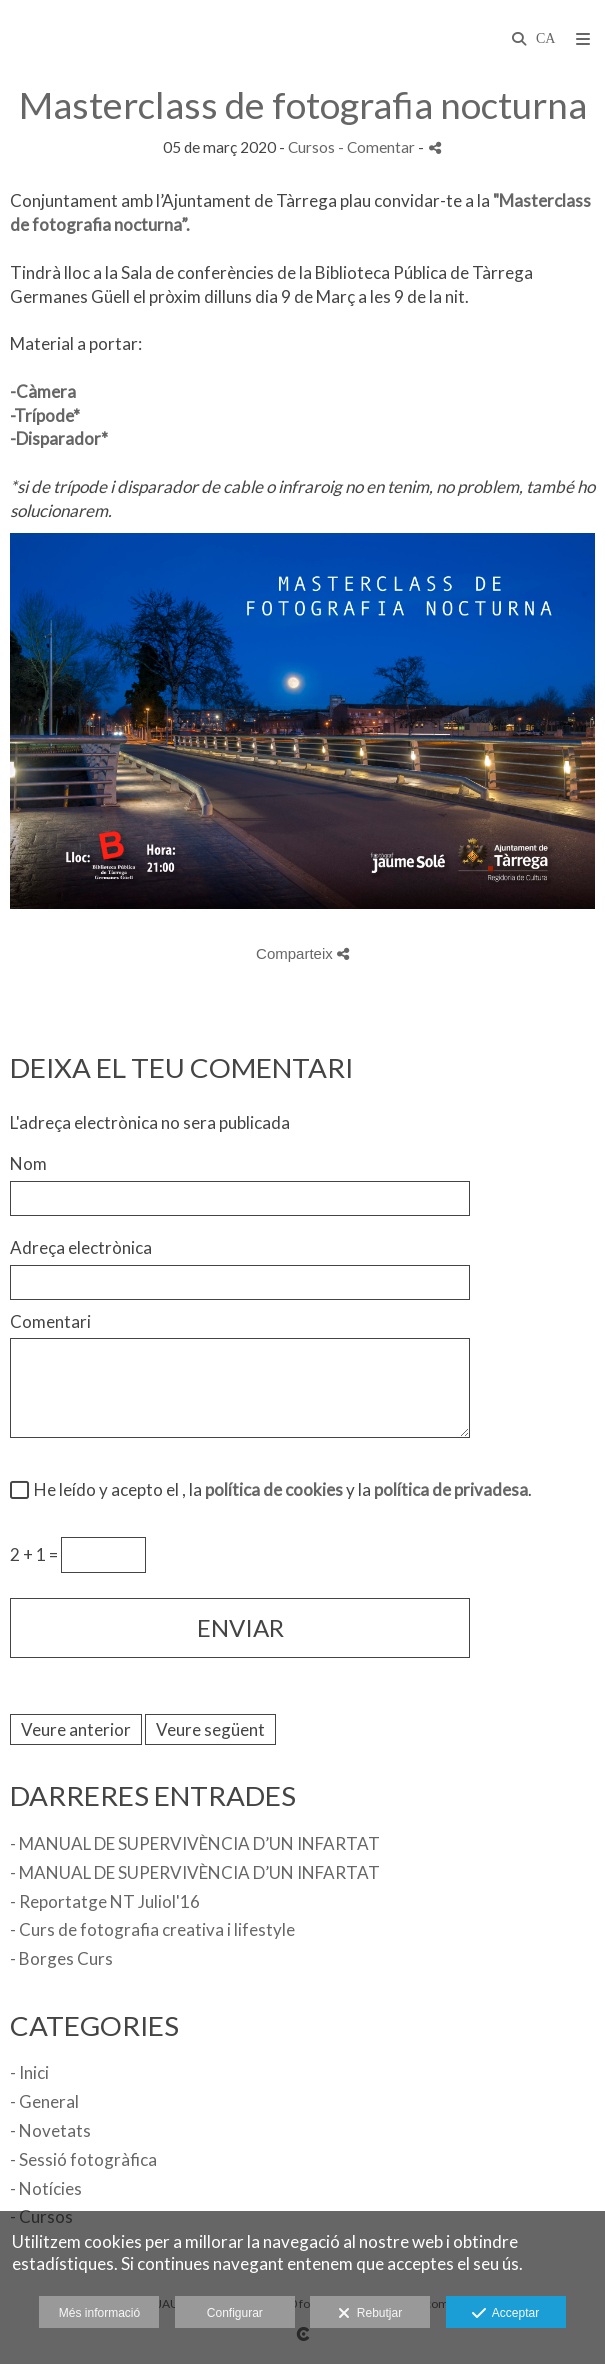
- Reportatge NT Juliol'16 (105, 1901)
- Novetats (50, 2130)
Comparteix (302, 953)
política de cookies (274, 1489)
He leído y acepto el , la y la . (280, 1489)
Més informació (99, 2313)
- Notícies (46, 2188)
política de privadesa (451, 1489)
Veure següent (210, 1729)
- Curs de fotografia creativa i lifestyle (152, 1929)
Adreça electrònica (81, 1247)
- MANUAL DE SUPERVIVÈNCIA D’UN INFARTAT (195, 1843)
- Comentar (378, 147)
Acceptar (505, 2314)
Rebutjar (370, 2314)
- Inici (29, 2072)
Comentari (50, 1321)
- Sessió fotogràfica (83, 2159)
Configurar (235, 2313)
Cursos (311, 147)
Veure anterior (76, 1729)
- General (44, 2101)
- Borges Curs (61, 1958)
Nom (28, 1163)
